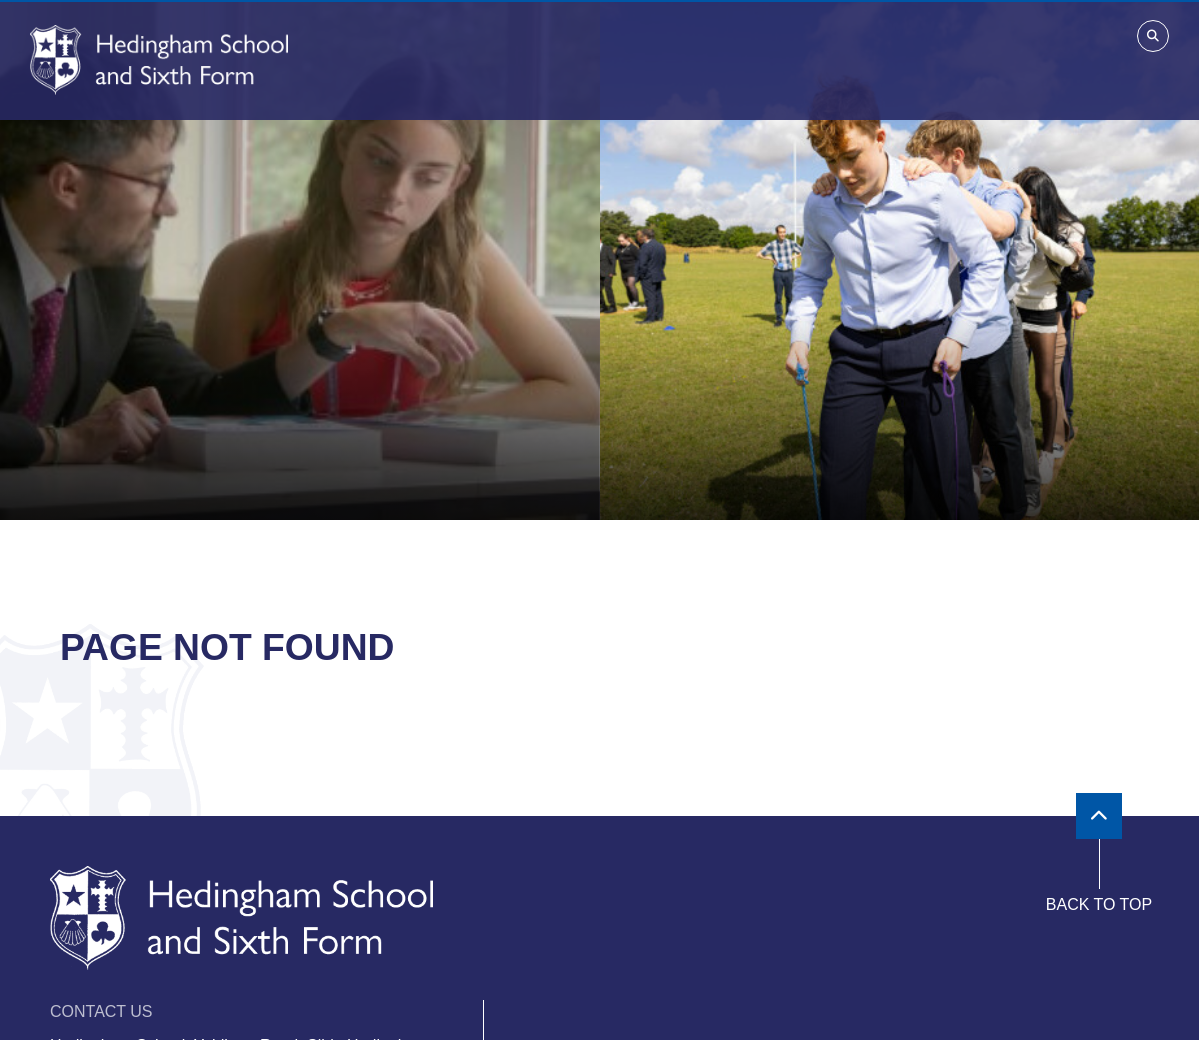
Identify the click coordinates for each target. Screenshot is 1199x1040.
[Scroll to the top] (1099, 816)
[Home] (159, 60)
